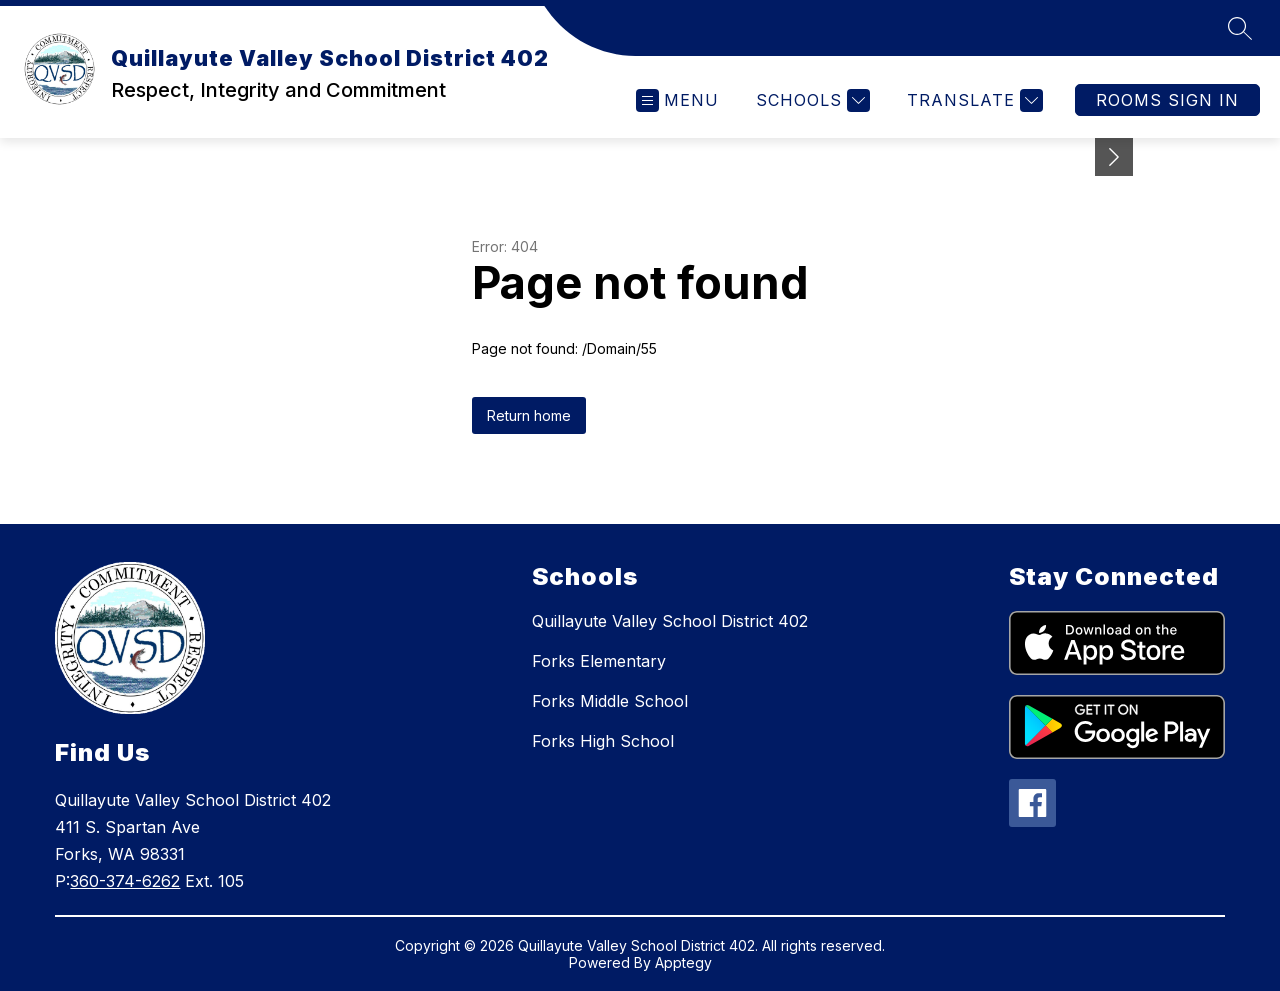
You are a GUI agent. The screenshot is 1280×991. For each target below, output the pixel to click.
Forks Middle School (610, 701)
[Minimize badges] (1114, 157)
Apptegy (683, 962)
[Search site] (1240, 28)
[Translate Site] (972, 100)
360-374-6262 (125, 881)
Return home (529, 415)
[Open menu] (677, 100)
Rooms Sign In (1167, 100)
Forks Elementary (599, 661)
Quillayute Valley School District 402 (670, 621)
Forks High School (603, 741)
